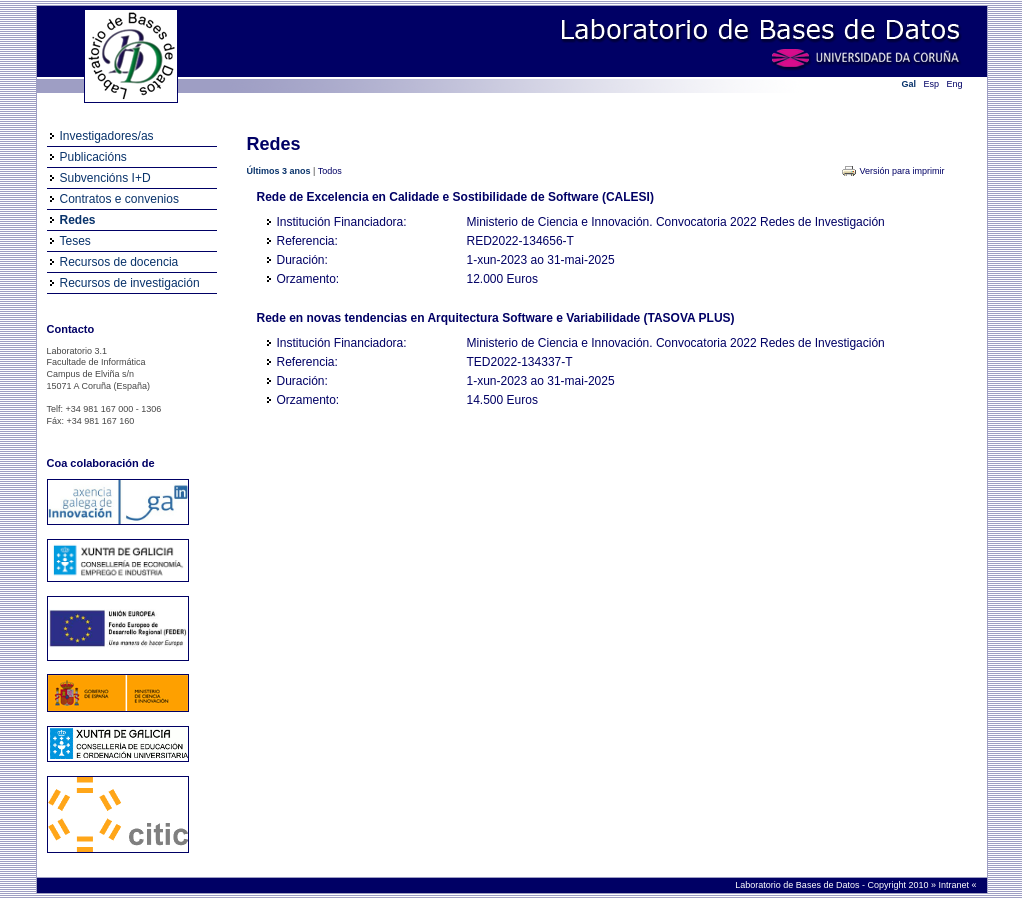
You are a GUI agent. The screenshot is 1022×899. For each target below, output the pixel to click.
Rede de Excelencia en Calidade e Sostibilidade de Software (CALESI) (455, 197)
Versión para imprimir (901, 171)
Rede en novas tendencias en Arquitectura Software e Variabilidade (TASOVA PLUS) (496, 318)
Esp (932, 84)
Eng (955, 84)
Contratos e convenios (119, 199)
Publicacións (93, 157)
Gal (909, 84)
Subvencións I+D (105, 178)
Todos (330, 171)
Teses (75, 241)
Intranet (954, 885)
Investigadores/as (107, 136)
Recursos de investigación (130, 283)
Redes (78, 220)
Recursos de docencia (119, 262)
